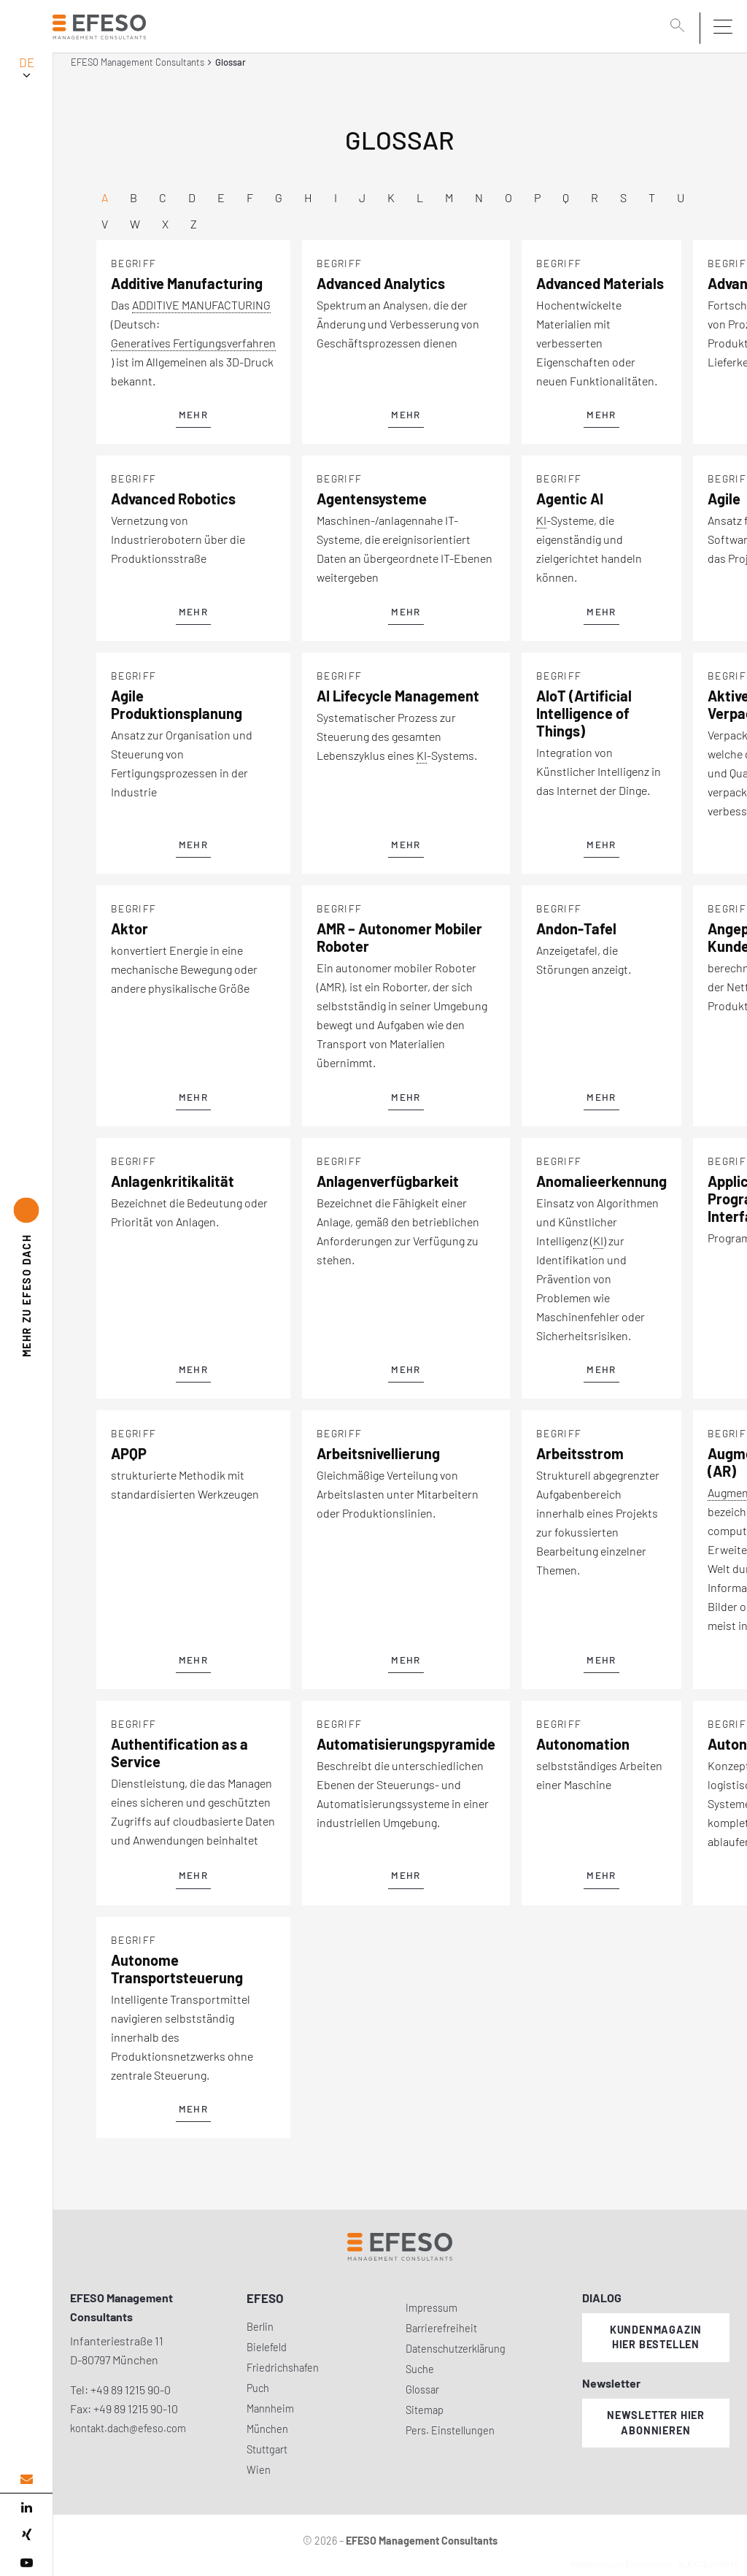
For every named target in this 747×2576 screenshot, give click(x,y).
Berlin (260, 2327)
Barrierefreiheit (441, 2328)
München (267, 2429)
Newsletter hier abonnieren (656, 2423)
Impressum (431, 2308)
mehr (193, 414)
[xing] (26, 2535)
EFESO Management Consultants (137, 62)
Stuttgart (267, 2449)
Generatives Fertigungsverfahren (193, 343)
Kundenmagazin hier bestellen (656, 2337)
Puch (258, 2388)
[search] (680, 27)
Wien (259, 2470)
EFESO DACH (26, 1295)
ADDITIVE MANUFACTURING (201, 305)
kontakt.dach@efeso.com (128, 2428)
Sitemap (425, 2410)
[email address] (26, 2479)
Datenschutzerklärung (456, 2348)
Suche (420, 2369)
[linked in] (26, 2507)
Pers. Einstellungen (450, 2430)
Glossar (422, 2389)
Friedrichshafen (283, 2367)
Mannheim (270, 2408)
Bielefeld (267, 2347)
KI (541, 520)
